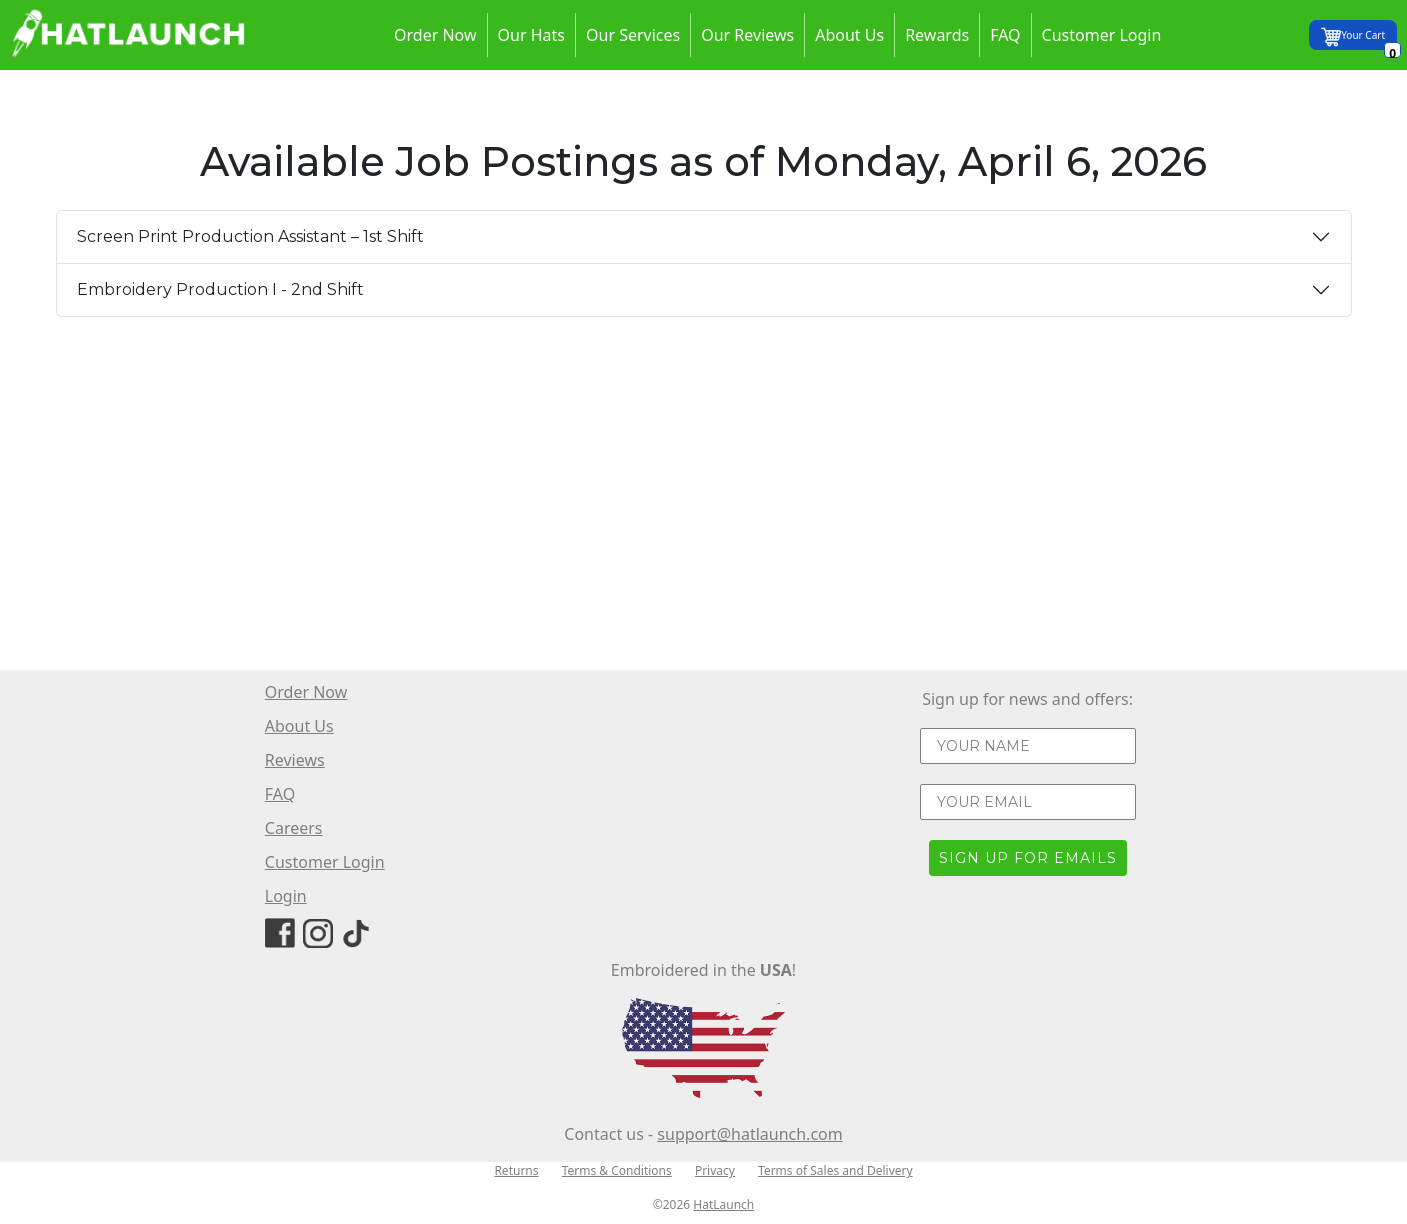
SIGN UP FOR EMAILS (1028, 858)
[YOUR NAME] (1028, 746)
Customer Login (1102, 35)
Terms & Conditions (617, 1170)
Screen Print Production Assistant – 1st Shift (250, 236)
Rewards (937, 35)
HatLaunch (723, 1204)
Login (286, 896)
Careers (294, 828)
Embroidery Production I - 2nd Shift (220, 289)
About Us (849, 35)
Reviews (295, 760)
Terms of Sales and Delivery (835, 1170)
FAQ (1005, 35)
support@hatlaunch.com (749, 1134)
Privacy (715, 1170)
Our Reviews (747, 35)
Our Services (633, 35)
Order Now (435, 35)
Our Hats (531, 35)
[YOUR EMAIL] (1028, 802)
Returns (516, 1170)
